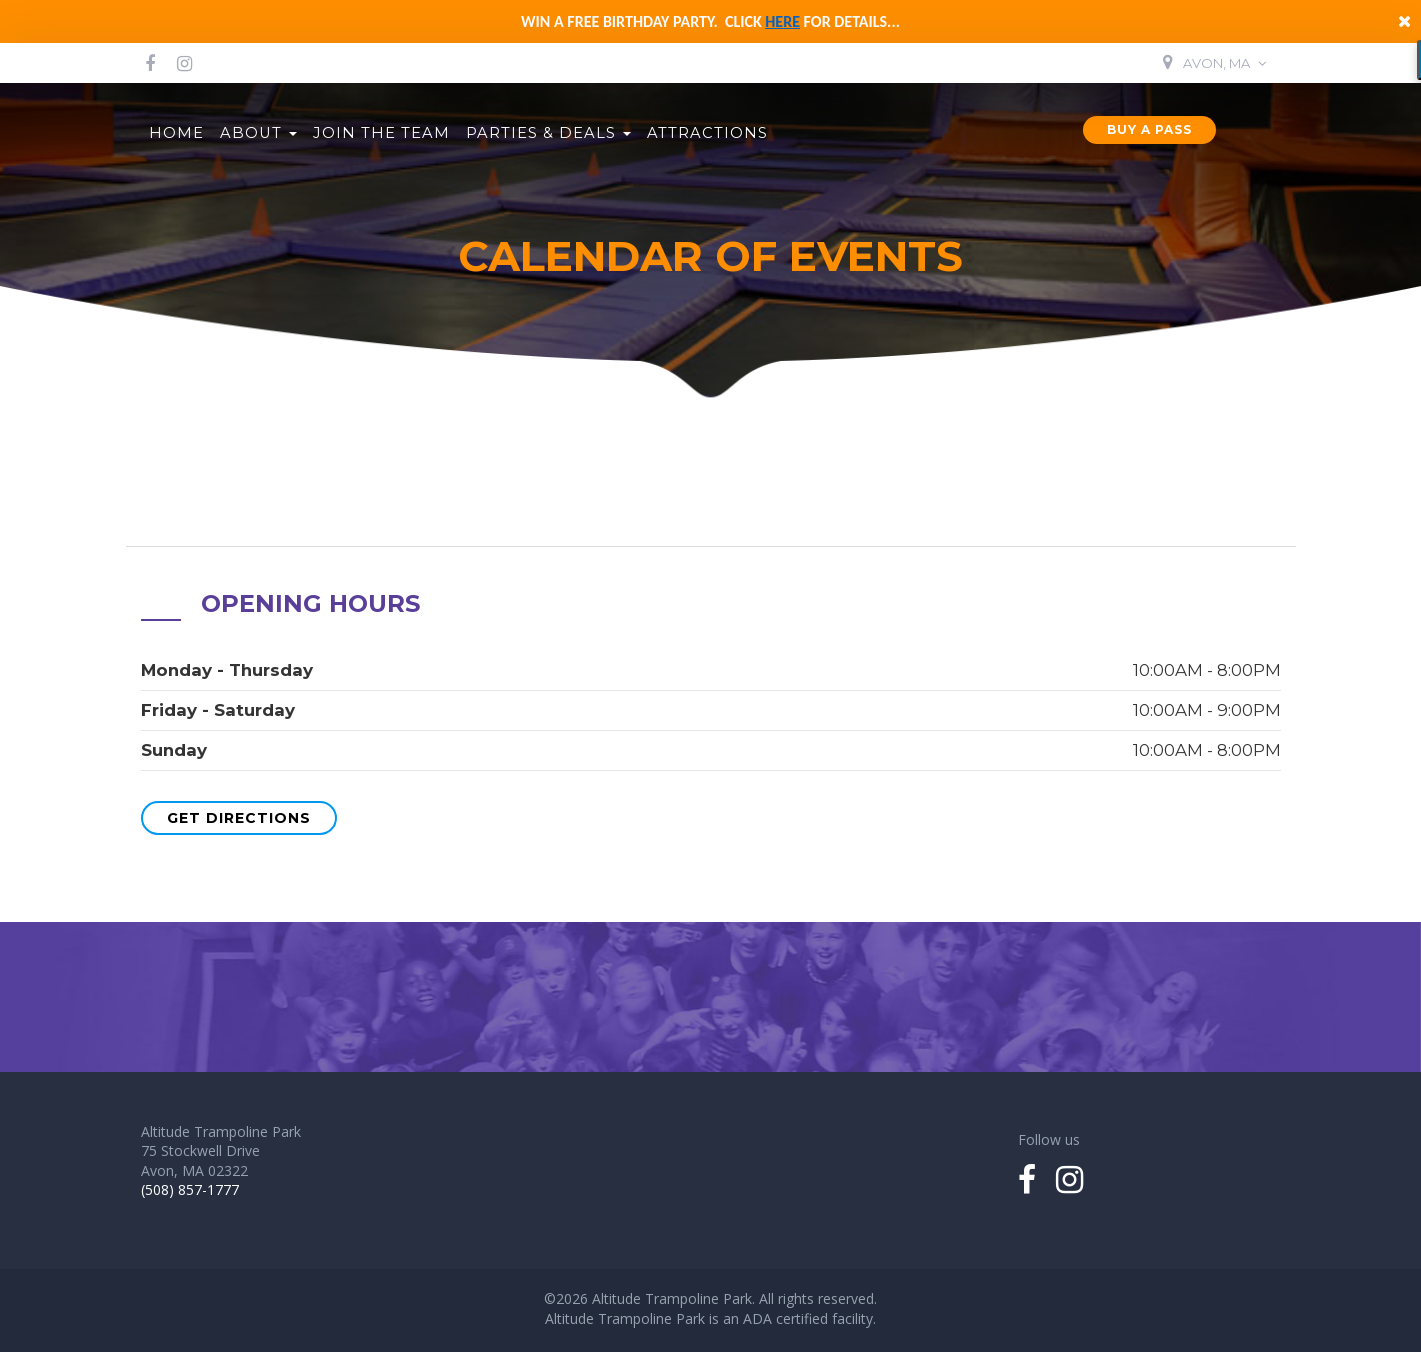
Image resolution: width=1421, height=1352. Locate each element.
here (782, 21)
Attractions (707, 133)
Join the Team (381, 133)
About (258, 133)
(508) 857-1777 (190, 1189)
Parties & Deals (548, 133)
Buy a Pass (1149, 129)
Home (176, 133)
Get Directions (239, 818)
